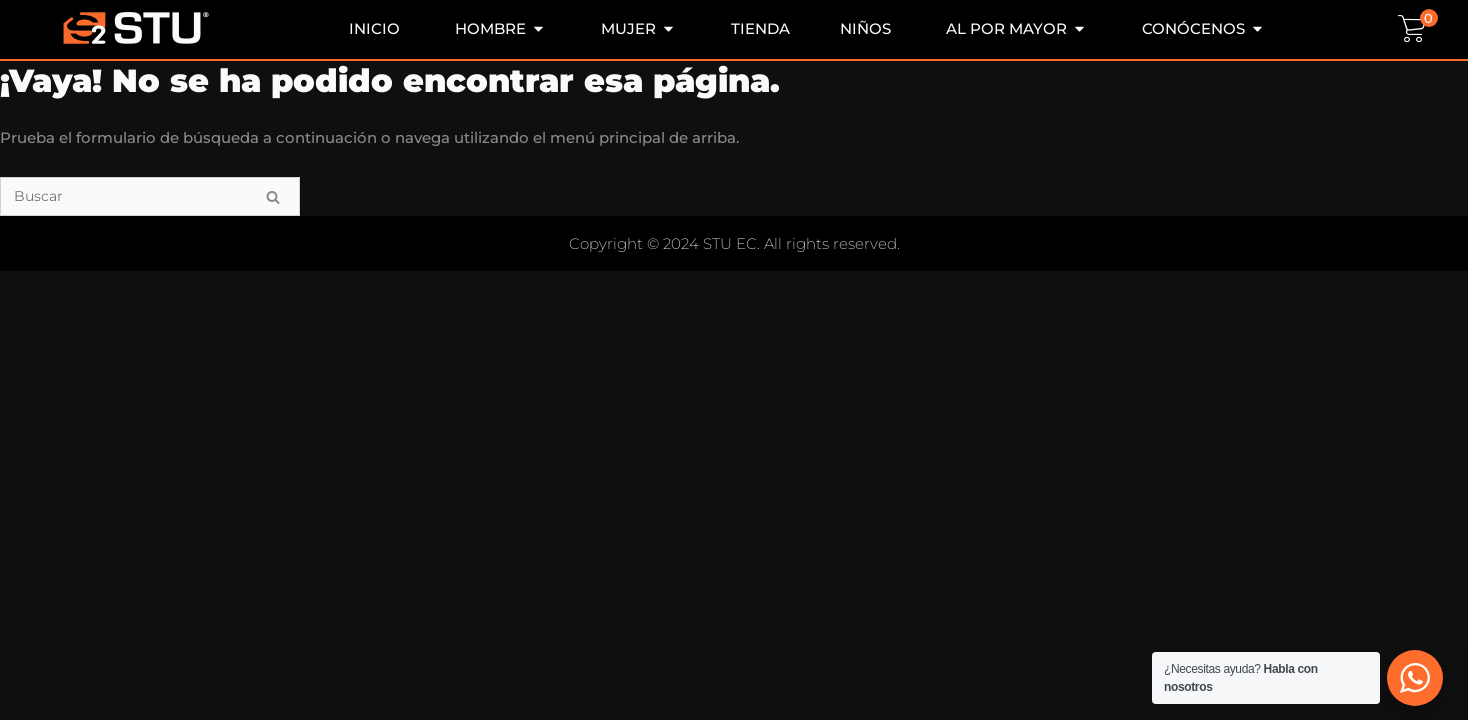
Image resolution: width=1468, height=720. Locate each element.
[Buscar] (150, 196)
